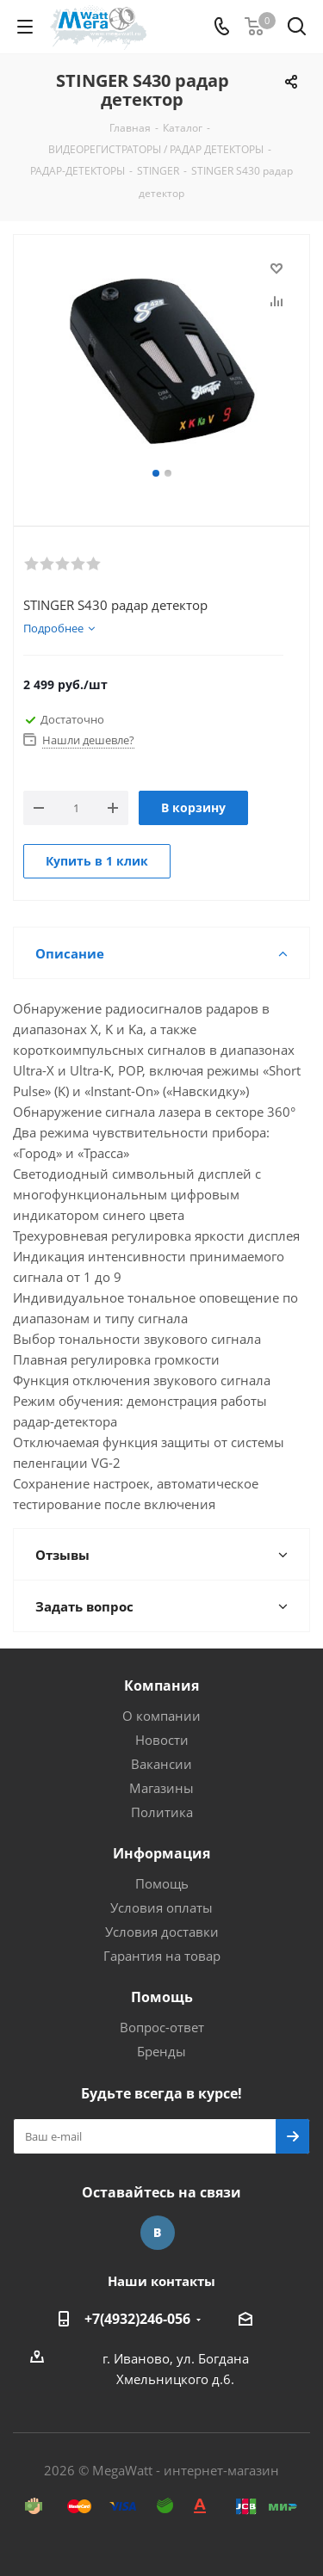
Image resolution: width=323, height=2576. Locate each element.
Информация (161, 1853)
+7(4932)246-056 (137, 2318)
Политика (162, 1812)
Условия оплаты (161, 1907)
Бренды (161, 2051)
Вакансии (161, 1763)
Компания (161, 1685)
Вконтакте (157, 2232)
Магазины (161, 1787)
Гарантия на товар (162, 1955)
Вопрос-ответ (162, 2027)
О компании (161, 1715)
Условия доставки (162, 1931)
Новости (162, 1739)
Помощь (162, 1883)
